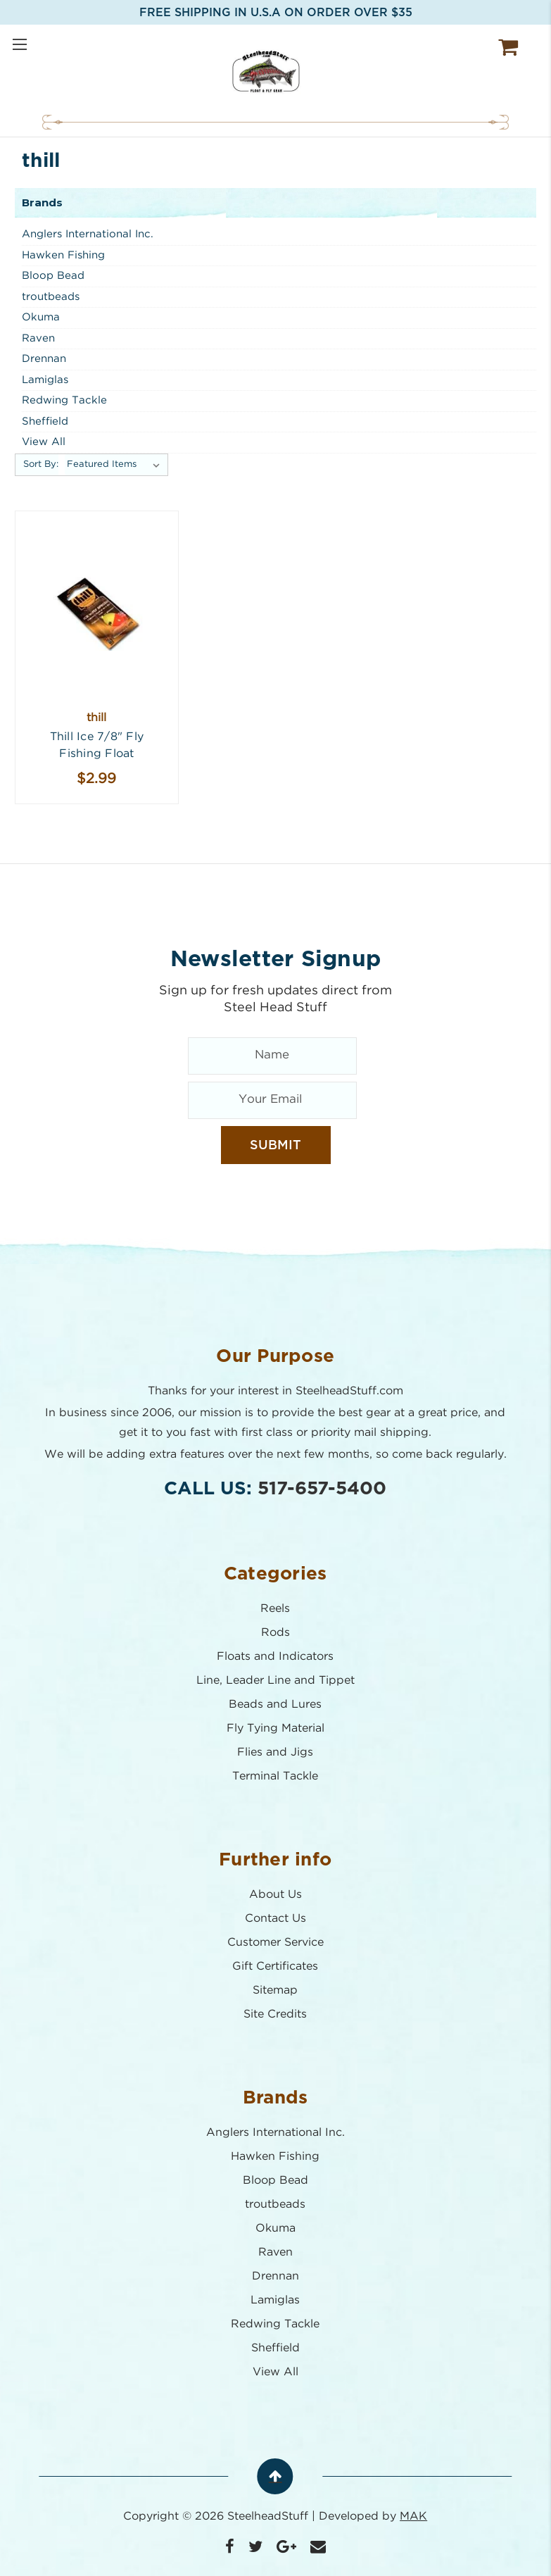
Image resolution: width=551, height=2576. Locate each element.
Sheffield (45, 421)
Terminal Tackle (276, 1776)
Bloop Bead (53, 275)
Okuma (41, 317)
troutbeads (51, 296)
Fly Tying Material (275, 1728)
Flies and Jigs (276, 1752)
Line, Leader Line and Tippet (275, 1680)
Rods (275, 1632)
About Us (275, 1894)
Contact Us (275, 1918)
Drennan (44, 358)
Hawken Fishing (63, 255)
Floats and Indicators (275, 1656)
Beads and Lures (275, 1704)
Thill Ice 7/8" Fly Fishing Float (97, 745)
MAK (414, 2516)
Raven (38, 338)
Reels (276, 1608)
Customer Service (275, 1942)
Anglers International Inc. (87, 234)
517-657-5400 (322, 1489)
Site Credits (276, 2014)
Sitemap (275, 1990)
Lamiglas (45, 379)
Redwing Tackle (64, 400)
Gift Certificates (276, 1966)
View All (43, 441)
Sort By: (40, 464)
